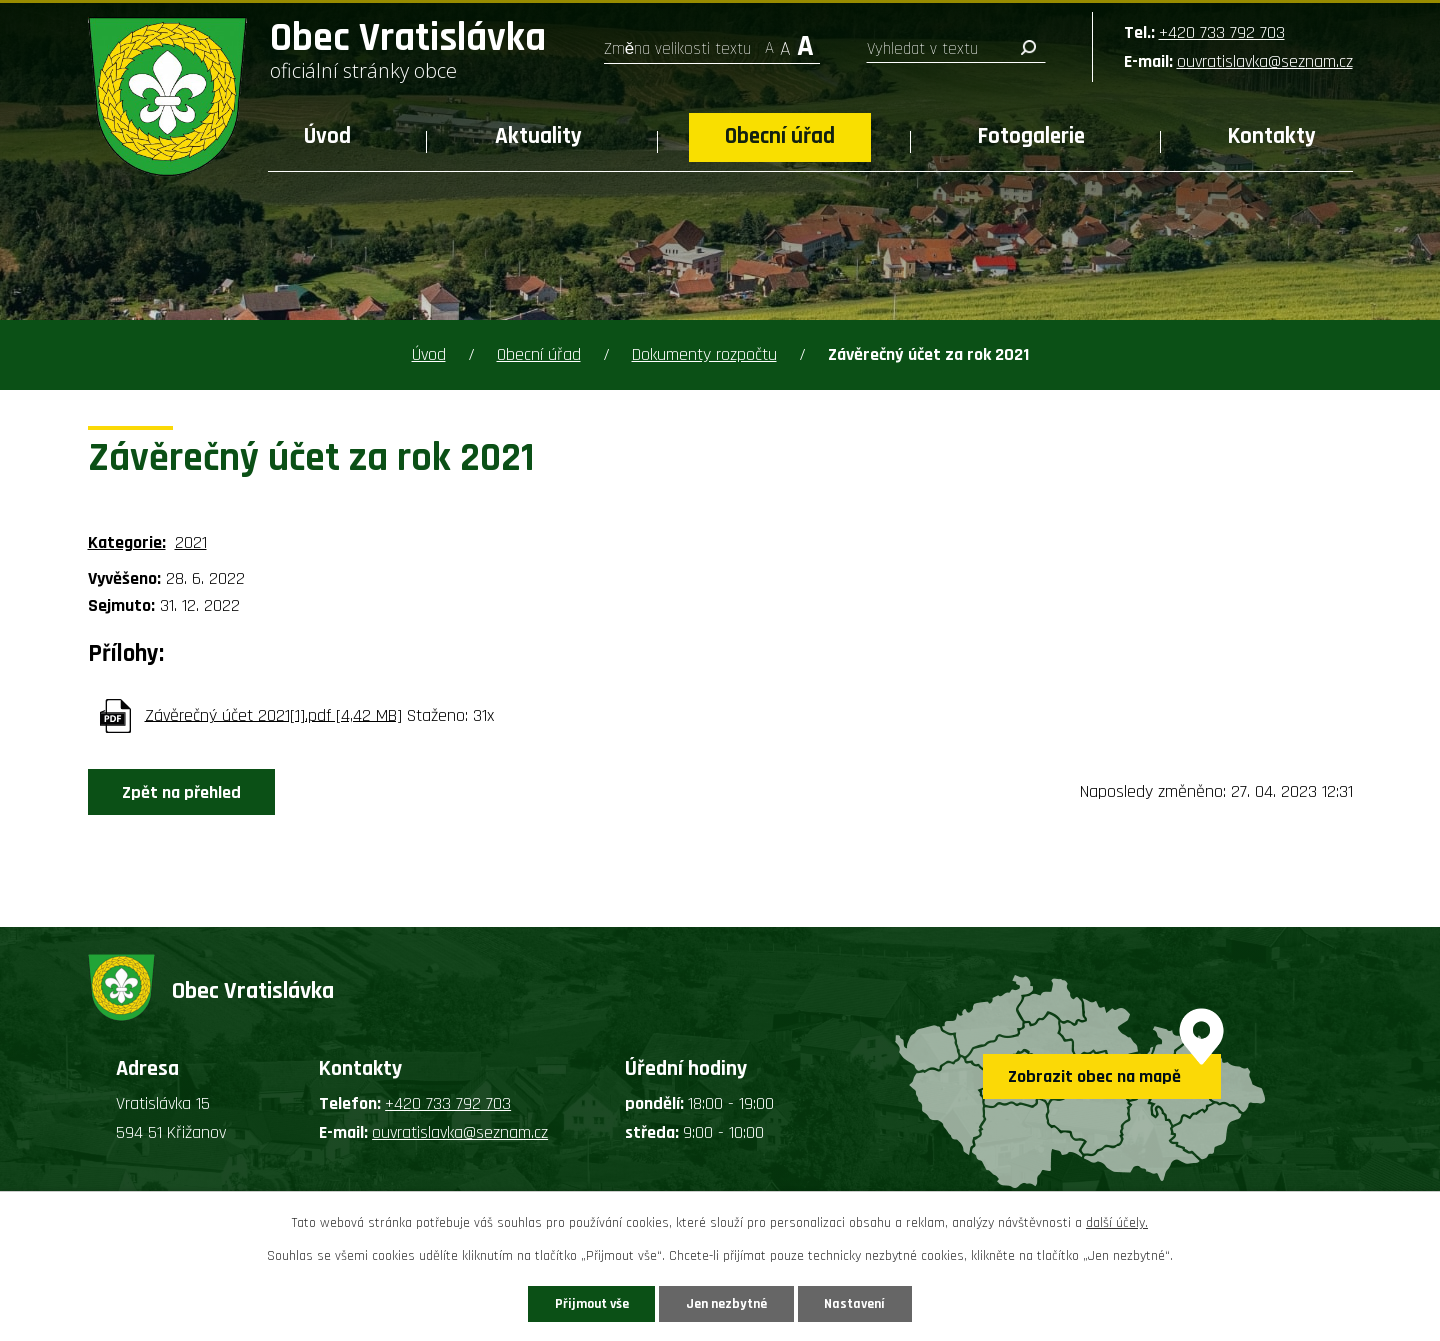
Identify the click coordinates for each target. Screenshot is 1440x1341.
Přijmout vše (588, 1303)
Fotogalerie (1031, 136)
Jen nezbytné (727, 1303)
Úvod (327, 136)
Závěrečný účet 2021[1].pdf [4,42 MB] (273, 714)
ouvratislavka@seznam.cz (1265, 61)
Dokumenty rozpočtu (704, 354)
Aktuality (538, 136)
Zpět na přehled (183, 792)
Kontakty (1272, 136)
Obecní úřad (780, 136)
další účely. (1117, 1223)
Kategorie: (127, 542)
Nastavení (859, 1303)
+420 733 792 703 (1222, 32)
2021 (191, 542)
